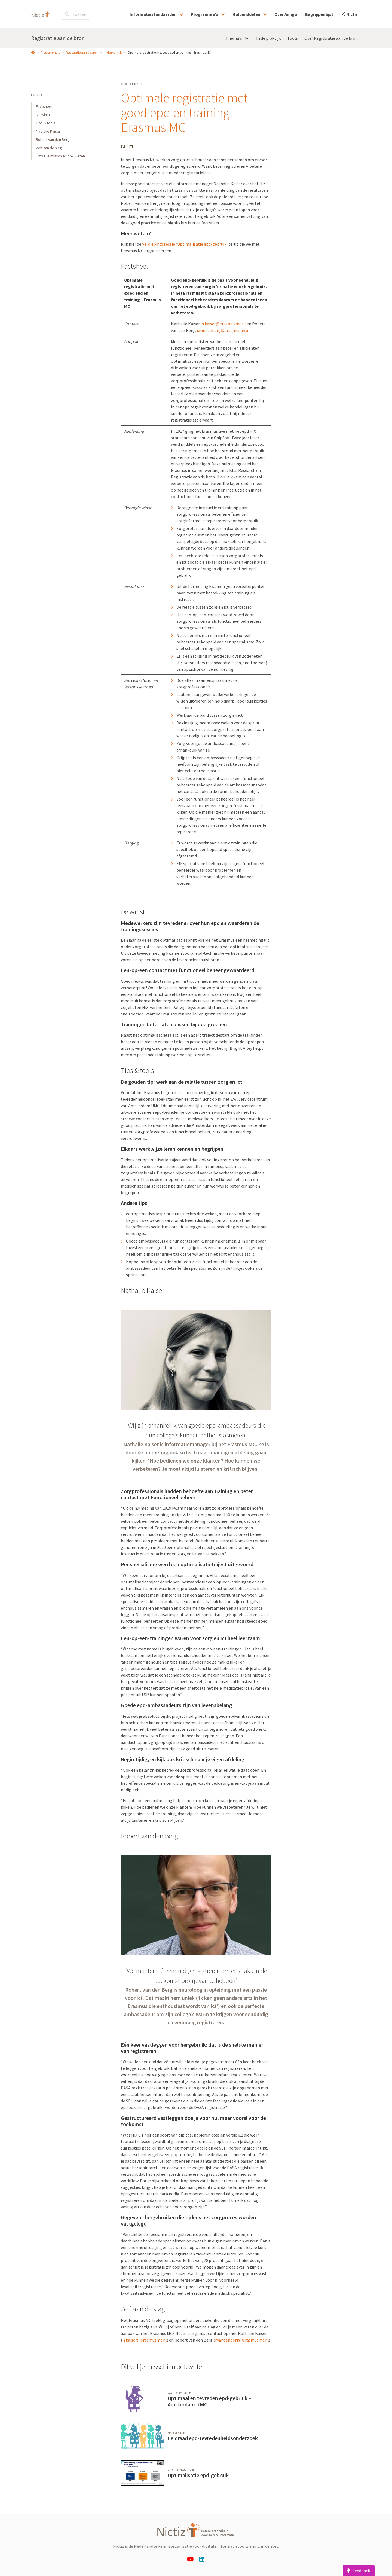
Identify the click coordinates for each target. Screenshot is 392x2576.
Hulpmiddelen (246, 14)
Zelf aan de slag (49, 147)
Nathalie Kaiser (48, 131)
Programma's (204, 14)
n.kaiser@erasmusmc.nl (223, 323)
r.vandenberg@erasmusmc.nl (224, 330)
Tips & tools (45, 122)
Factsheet (44, 106)
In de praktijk (113, 52)
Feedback (357, 2570)
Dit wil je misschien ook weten (60, 156)
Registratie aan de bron (58, 38)
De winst (43, 114)
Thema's (234, 38)
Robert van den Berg (53, 139)
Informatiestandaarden (153, 14)
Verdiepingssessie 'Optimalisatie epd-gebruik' (185, 244)
